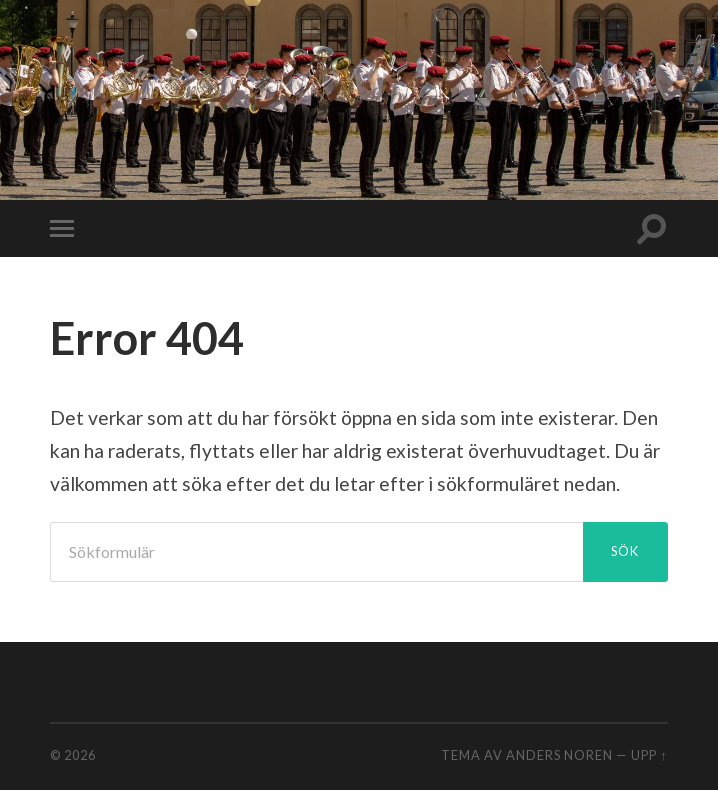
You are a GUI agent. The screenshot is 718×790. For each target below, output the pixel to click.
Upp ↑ (649, 755)
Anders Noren (559, 755)
